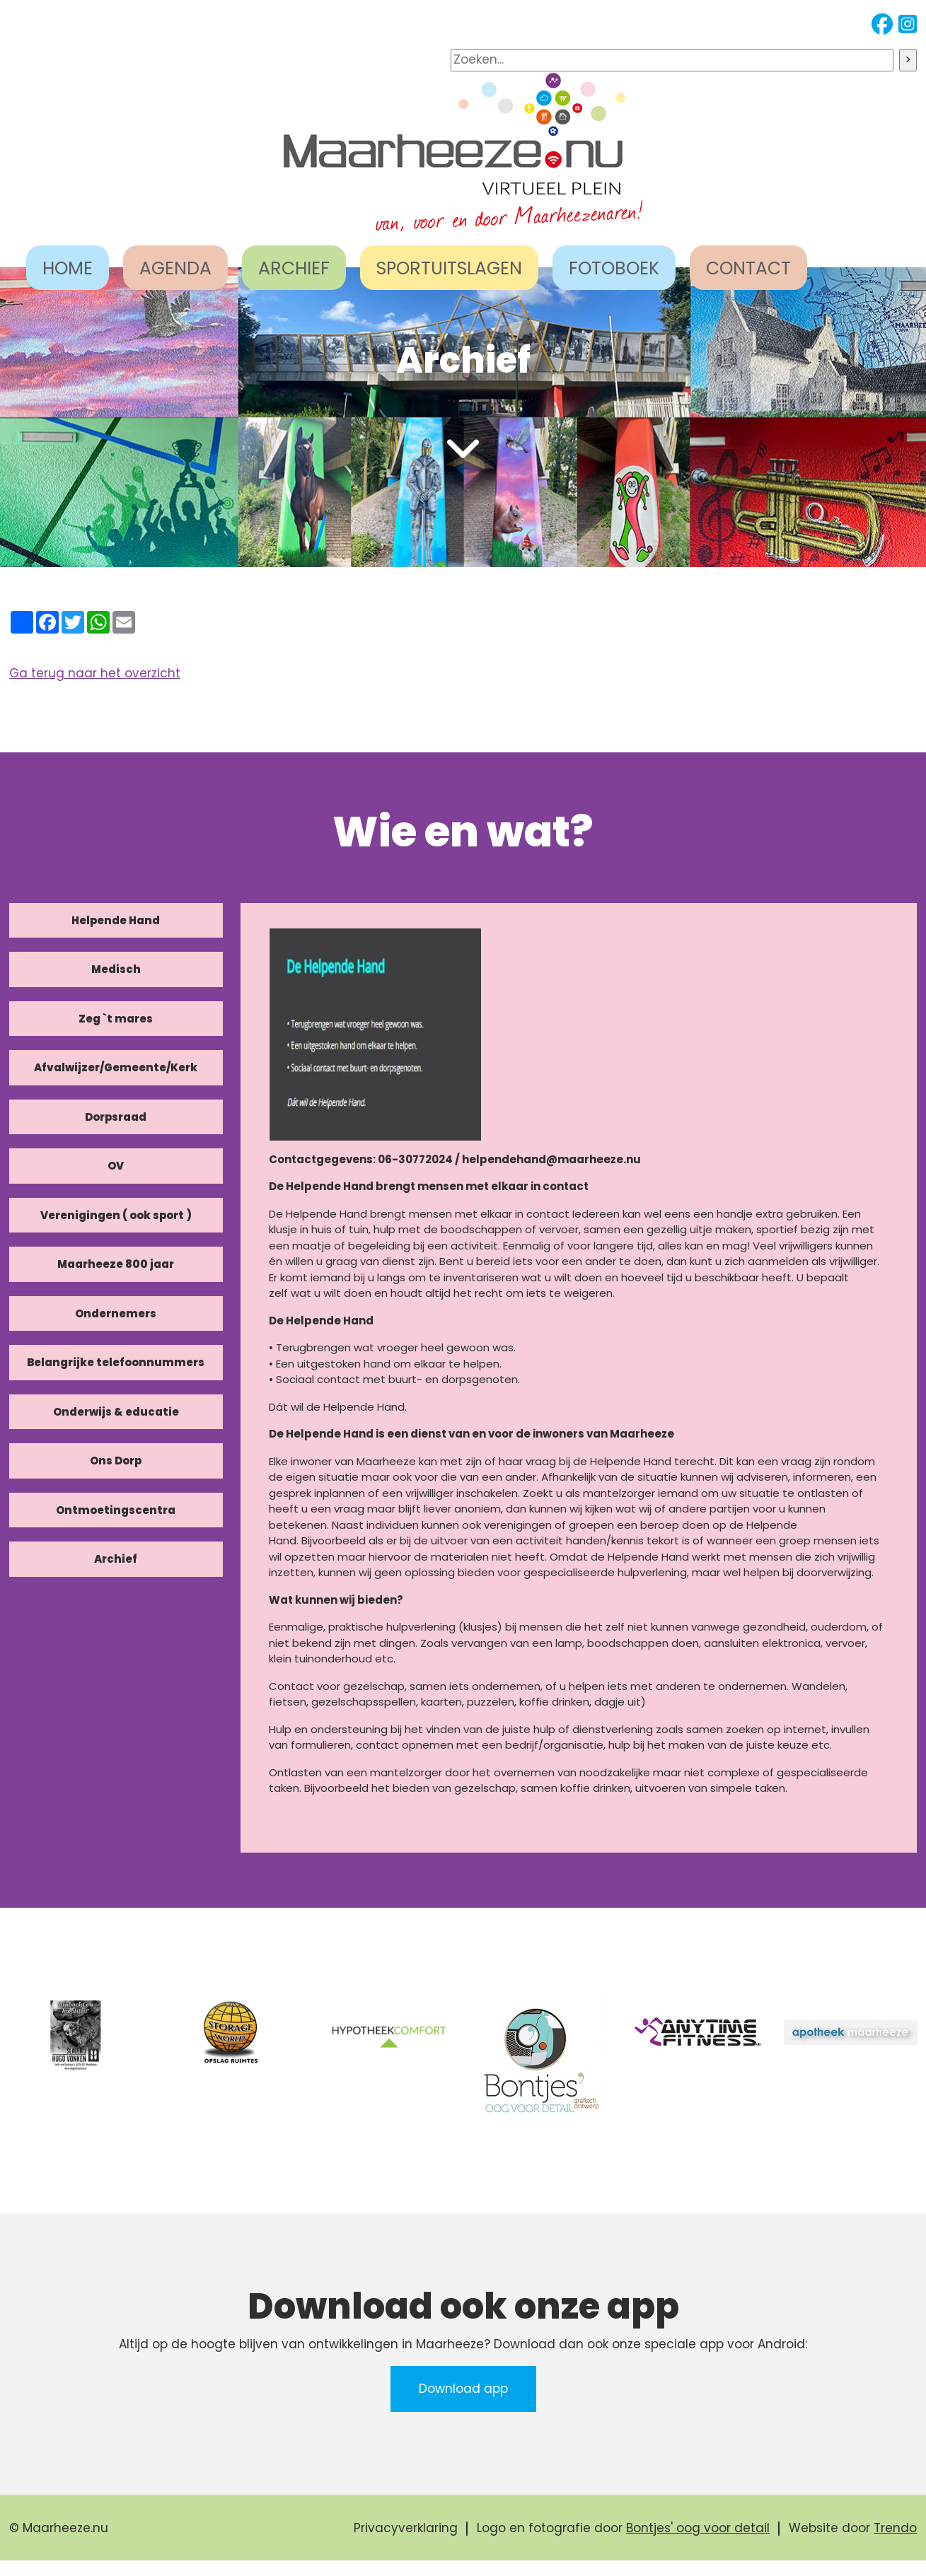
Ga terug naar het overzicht (94, 673)
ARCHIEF (294, 268)
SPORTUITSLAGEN (449, 268)
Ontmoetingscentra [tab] (115, 1510)
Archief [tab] (115, 1558)
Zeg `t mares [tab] (116, 1018)
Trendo (895, 2527)
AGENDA (175, 268)
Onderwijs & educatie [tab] (116, 1411)
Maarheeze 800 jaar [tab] (115, 1264)
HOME (67, 268)
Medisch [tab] (116, 969)
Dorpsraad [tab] (115, 1116)
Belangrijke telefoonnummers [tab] (115, 1362)
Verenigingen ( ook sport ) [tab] (116, 1215)
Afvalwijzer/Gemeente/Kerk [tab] (115, 1067)
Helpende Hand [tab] (115, 920)
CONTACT (748, 268)
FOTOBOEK (614, 268)
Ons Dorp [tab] (115, 1460)
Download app (463, 2388)
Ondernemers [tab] (115, 1313)
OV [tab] (116, 1165)
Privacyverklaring (406, 2527)
